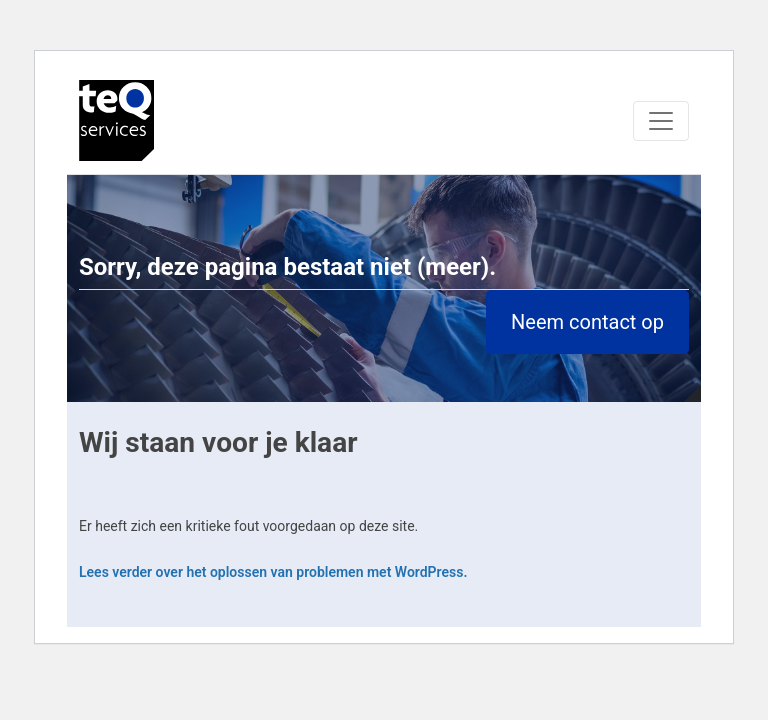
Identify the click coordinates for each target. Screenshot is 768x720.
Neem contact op (587, 322)
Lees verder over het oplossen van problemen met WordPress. (273, 572)
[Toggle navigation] (661, 121)
